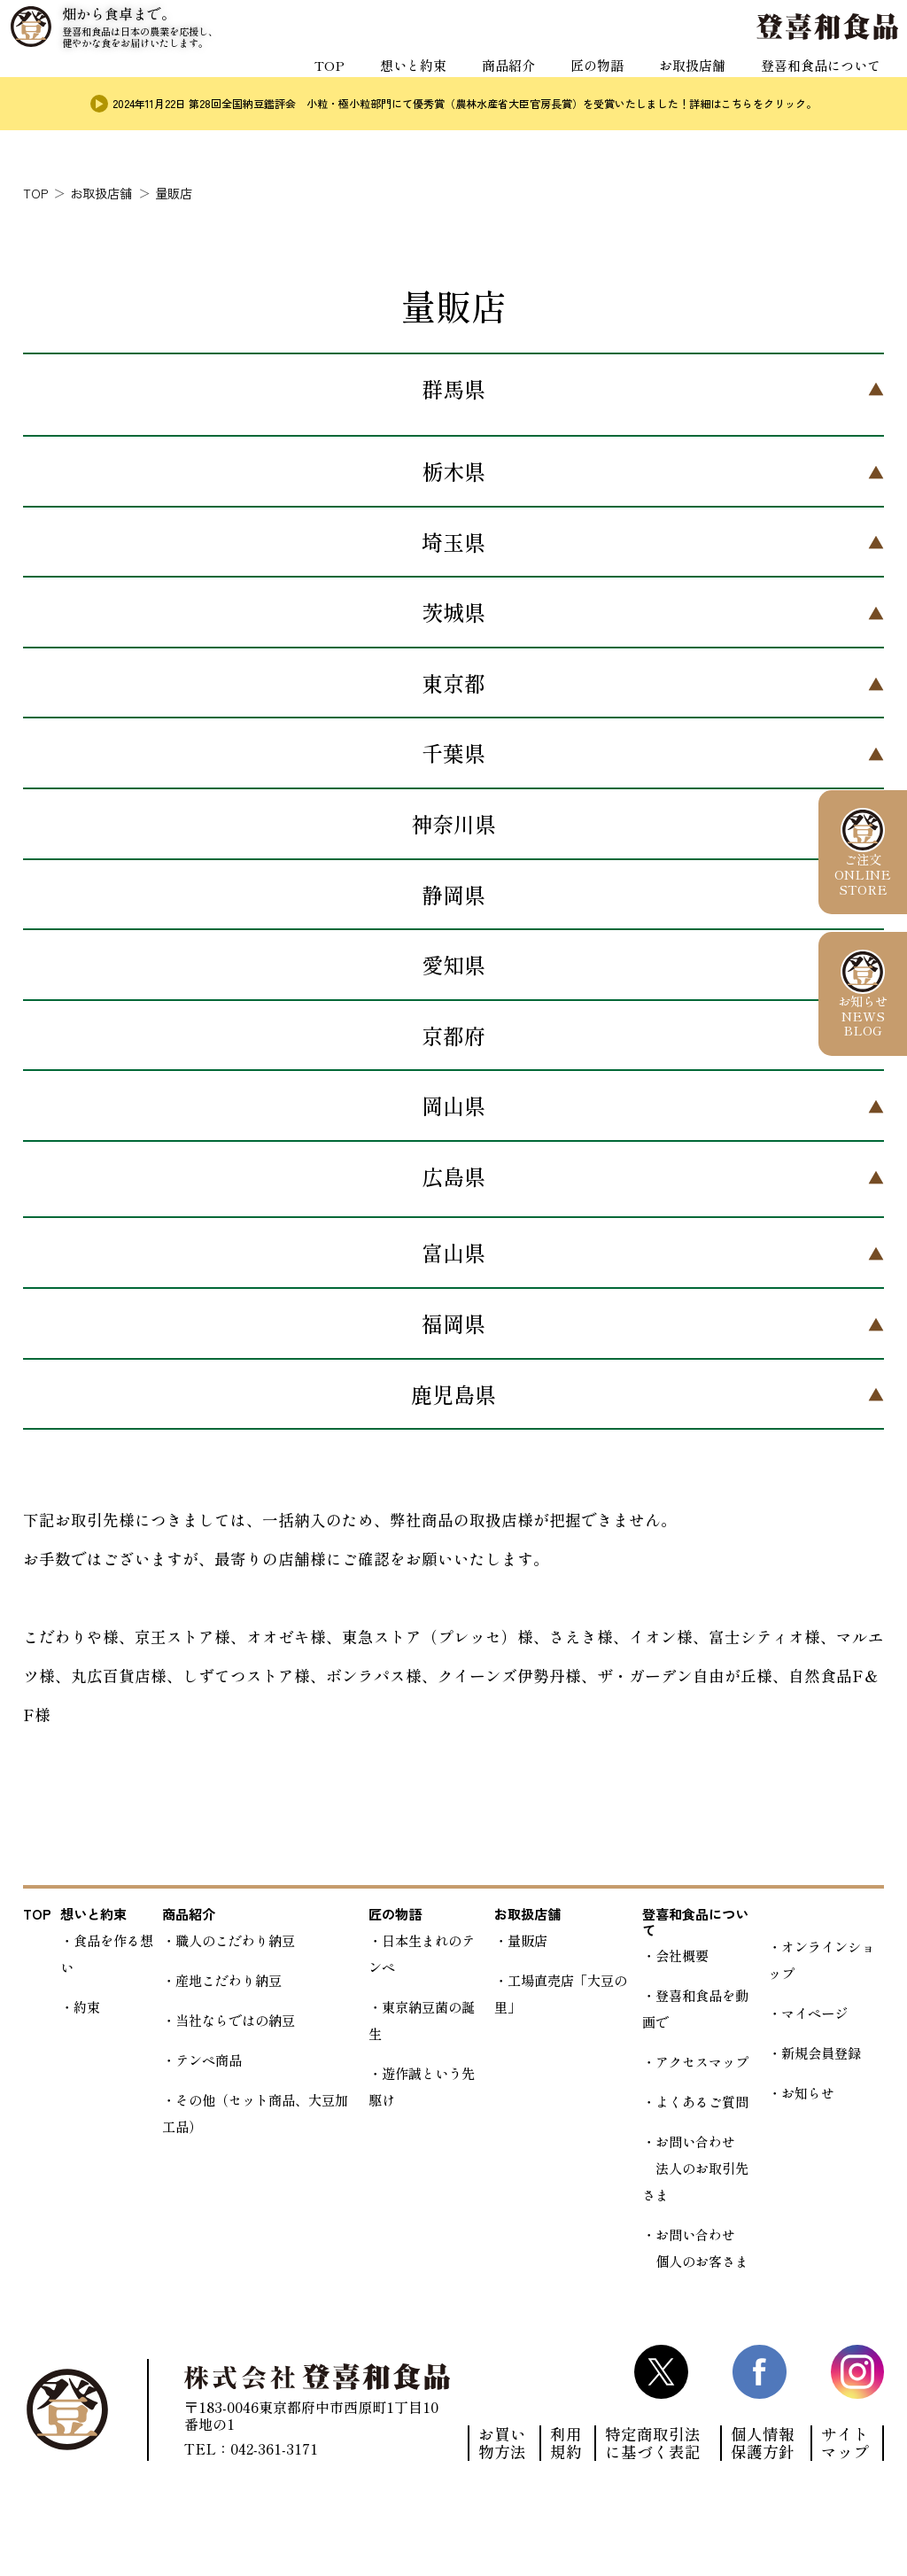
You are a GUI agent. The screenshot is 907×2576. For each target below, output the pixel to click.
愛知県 (453, 964)
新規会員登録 (821, 2052)
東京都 (453, 682)
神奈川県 (453, 823)
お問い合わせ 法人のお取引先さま (695, 2167)
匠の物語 (582, 80)
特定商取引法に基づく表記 (653, 2443)
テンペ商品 (208, 2059)
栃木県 (453, 470)
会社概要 (682, 1955)
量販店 (527, 1940)
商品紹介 (490, 80)
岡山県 (453, 1105)
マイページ (814, 2012)
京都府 (453, 1035)
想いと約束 (391, 80)
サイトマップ (845, 2443)
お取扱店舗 (682, 80)
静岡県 (453, 894)
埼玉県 (453, 541)
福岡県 (453, 1322)
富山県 (453, 1252)
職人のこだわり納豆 (235, 1940)
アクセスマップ (701, 2061)
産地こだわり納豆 (228, 1980)
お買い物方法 (502, 2443)
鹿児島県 (453, 1393)
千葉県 (453, 752)
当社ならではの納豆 (235, 2019)
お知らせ (807, 2092)
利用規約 (566, 2443)
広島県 (453, 1175)
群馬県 (453, 388)
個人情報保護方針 (763, 2443)
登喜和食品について (816, 80)
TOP (305, 80)
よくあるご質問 (701, 2101)
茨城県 (453, 611)
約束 (87, 2006)
